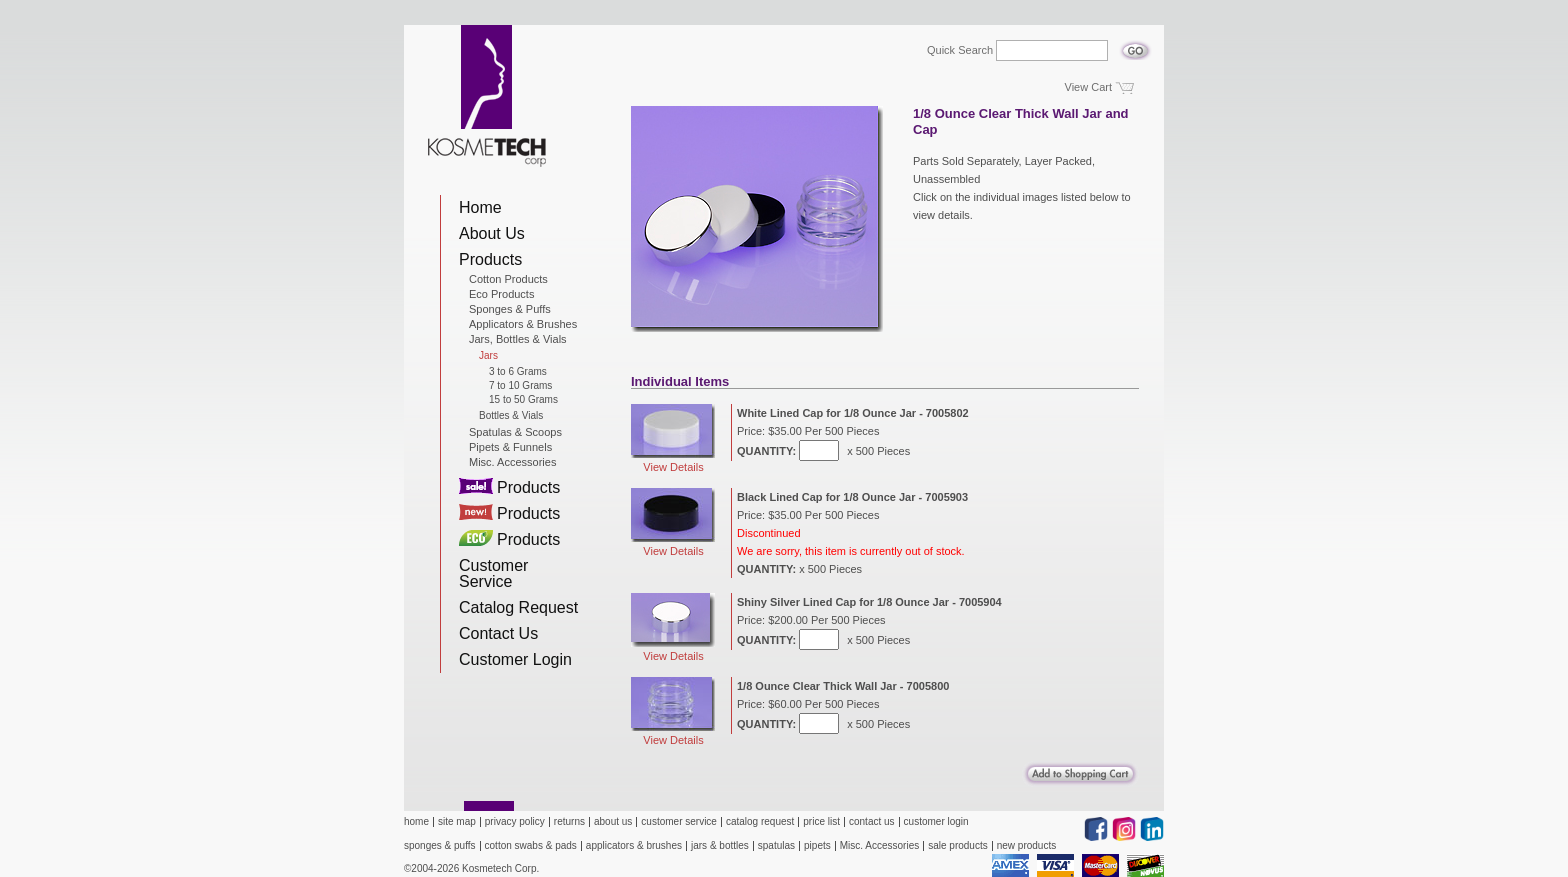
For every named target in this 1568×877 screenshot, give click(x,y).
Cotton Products (508, 279)
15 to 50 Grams (523, 400)
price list (821, 821)
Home (480, 207)
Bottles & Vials (511, 416)
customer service (679, 821)
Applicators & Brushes (523, 324)
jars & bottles (720, 845)
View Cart (1088, 87)
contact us (872, 821)
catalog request (760, 821)
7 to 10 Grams (520, 386)
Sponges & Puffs (510, 309)
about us (613, 821)
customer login (936, 821)
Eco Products (501, 294)
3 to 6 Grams (518, 372)
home (416, 821)
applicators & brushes (634, 845)
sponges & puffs (440, 845)
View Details (673, 438)
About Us (492, 233)
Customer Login (515, 659)
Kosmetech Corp (487, 96)
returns (569, 821)
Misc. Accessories (512, 462)
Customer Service (493, 573)
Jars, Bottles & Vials (518, 339)
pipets (817, 845)
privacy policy (515, 821)
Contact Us (498, 633)
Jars (488, 356)
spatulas (776, 845)
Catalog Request (518, 607)
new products (1026, 845)
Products (490, 259)
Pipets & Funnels (510, 447)
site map (457, 821)
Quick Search (960, 50)
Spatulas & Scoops (515, 432)
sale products (957, 845)
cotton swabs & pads (531, 845)
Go (1135, 45)
